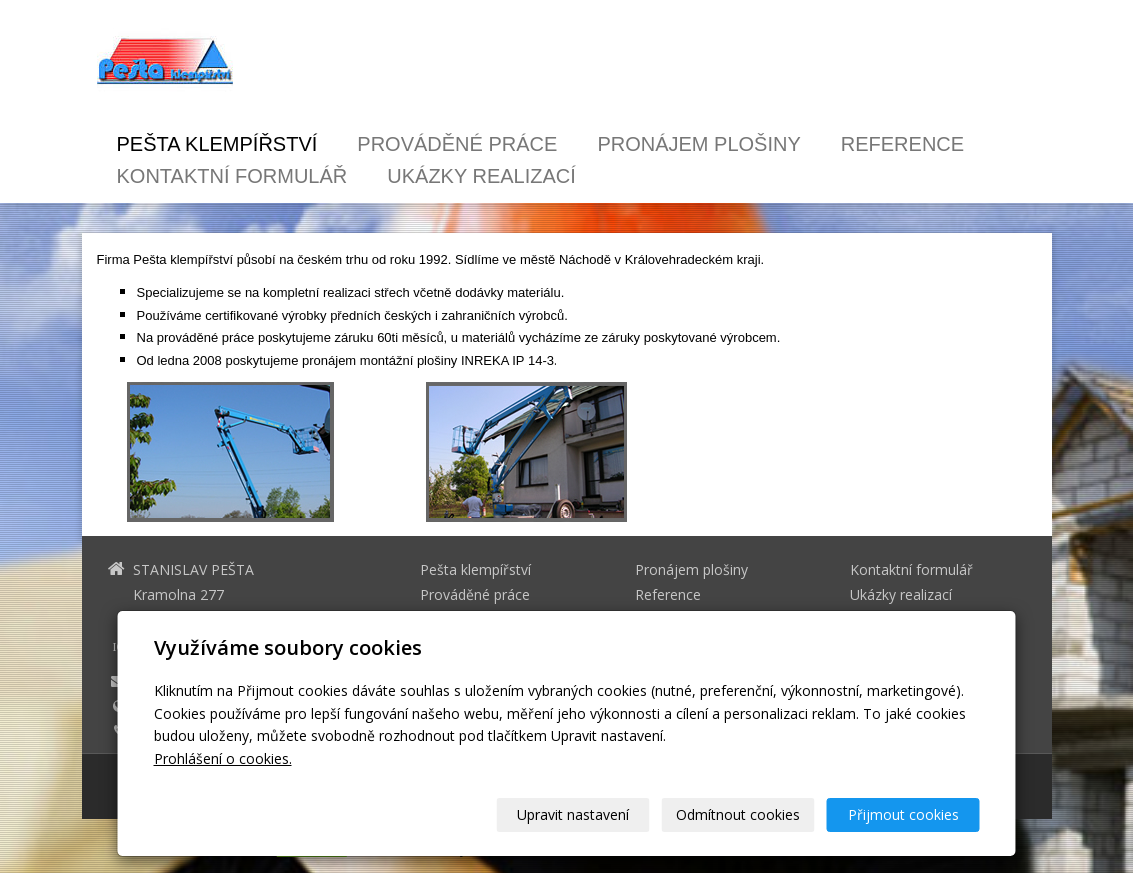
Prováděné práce (457, 144)
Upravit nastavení (573, 814)
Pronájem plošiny (698, 144)
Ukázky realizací (481, 176)
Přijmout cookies (903, 814)
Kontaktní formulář (232, 176)
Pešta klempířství (217, 144)
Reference (902, 144)
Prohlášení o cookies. (223, 758)
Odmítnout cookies (738, 814)
